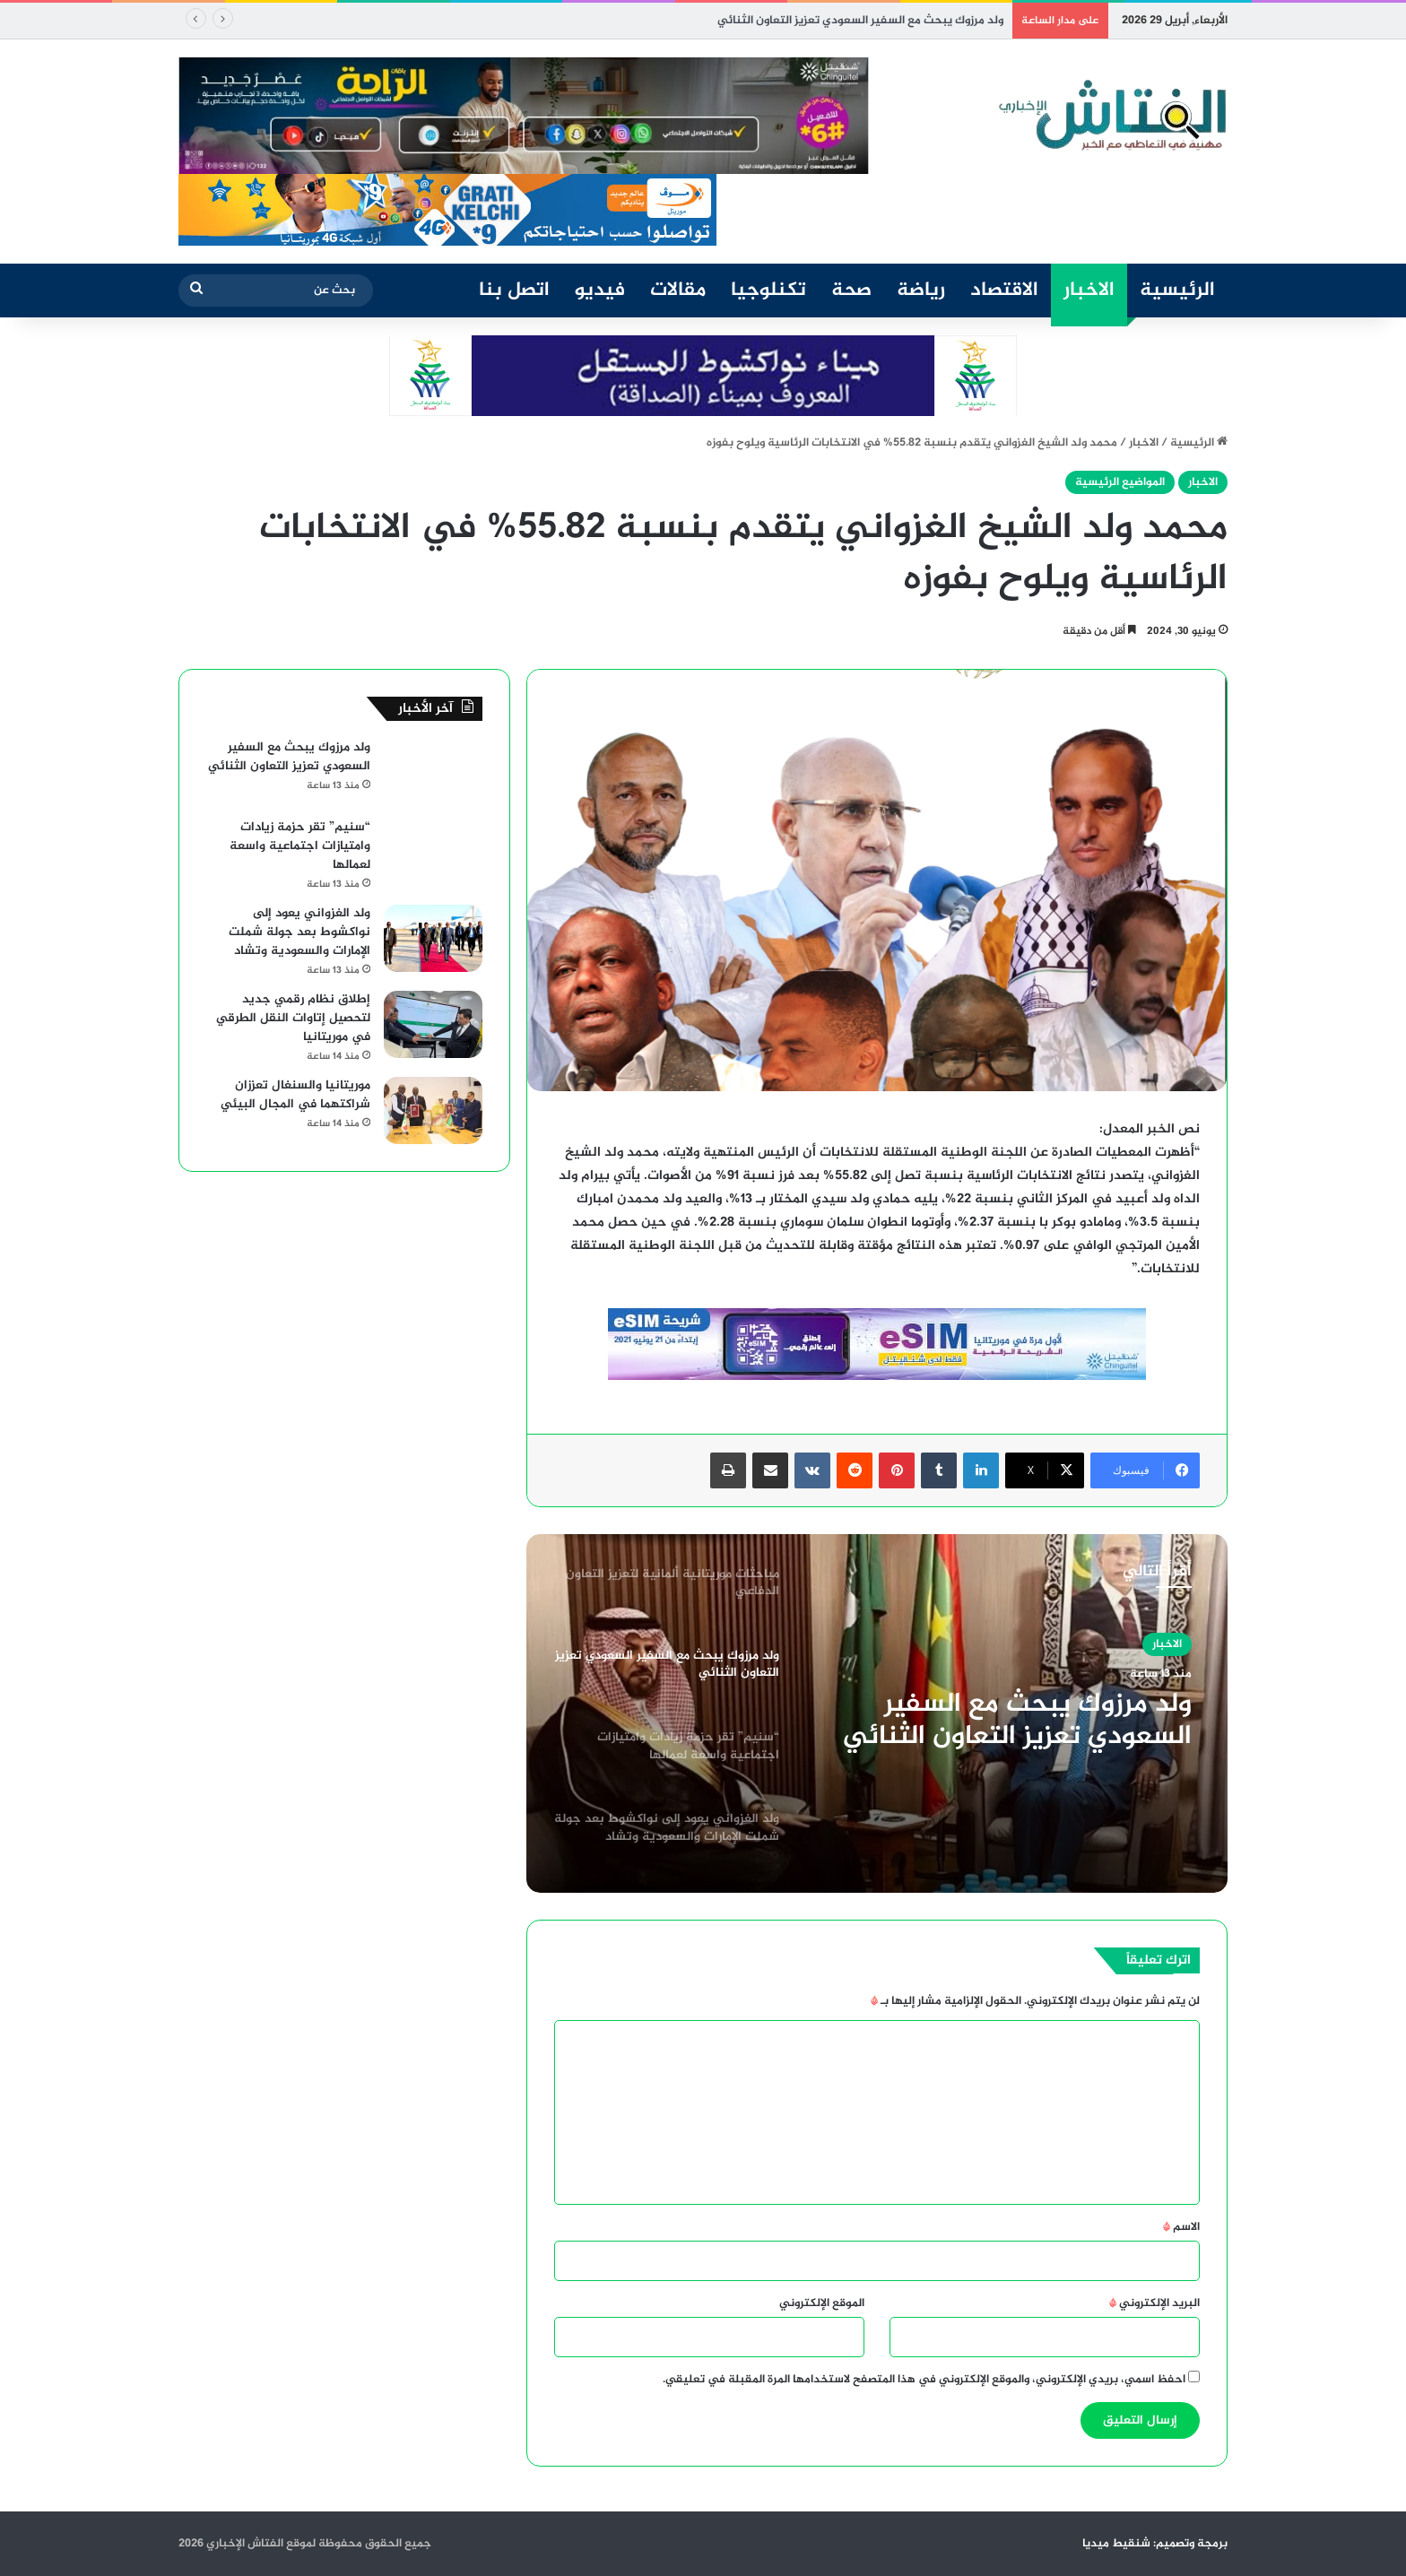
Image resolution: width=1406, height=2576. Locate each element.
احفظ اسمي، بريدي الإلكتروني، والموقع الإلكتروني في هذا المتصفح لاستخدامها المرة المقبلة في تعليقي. (924, 2380)
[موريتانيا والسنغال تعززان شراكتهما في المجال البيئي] (433, 1110)
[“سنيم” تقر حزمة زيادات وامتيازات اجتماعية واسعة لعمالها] (433, 852)
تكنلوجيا (768, 290)
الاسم (1181, 2227)
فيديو (600, 290)
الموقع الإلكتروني (821, 2303)
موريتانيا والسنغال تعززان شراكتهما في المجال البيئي (295, 1095)
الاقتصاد (1004, 290)
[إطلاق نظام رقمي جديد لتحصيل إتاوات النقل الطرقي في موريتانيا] (433, 1024)
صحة (851, 290)
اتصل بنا (514, 290)
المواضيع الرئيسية (1120, 482)
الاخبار (1089, 290)
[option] (877, 1713)
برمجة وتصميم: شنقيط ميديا (1155, 2544)
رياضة (921, 290)
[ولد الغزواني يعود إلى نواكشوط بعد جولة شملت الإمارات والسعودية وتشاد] (433, 938)
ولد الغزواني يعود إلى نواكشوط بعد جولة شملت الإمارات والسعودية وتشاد (299, 932)
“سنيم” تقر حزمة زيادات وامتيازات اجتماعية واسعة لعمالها (300, 846)
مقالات (678, 290)
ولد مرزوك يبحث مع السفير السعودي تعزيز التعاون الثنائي (860, 20)
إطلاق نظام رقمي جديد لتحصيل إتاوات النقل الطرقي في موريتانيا (293, 1018)
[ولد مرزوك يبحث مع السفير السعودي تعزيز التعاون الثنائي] (433, 772)
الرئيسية (1177, 290)
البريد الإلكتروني (1154, 2303)
